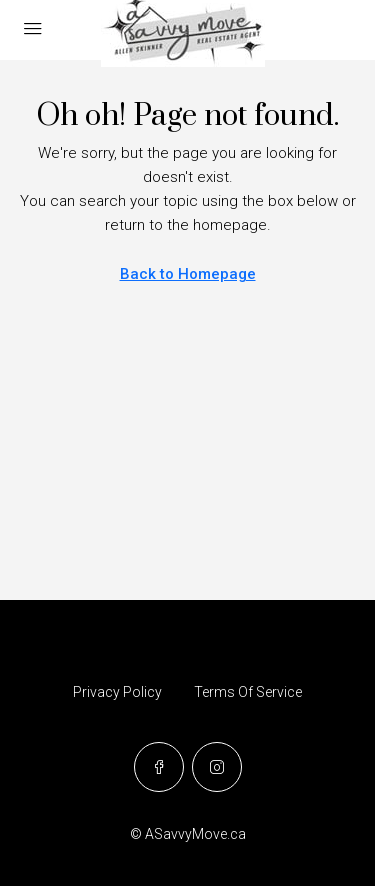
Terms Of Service (248, 692)
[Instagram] (217, 767)
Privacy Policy (117, 692)
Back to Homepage (188, 274)
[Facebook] (159, 767)
